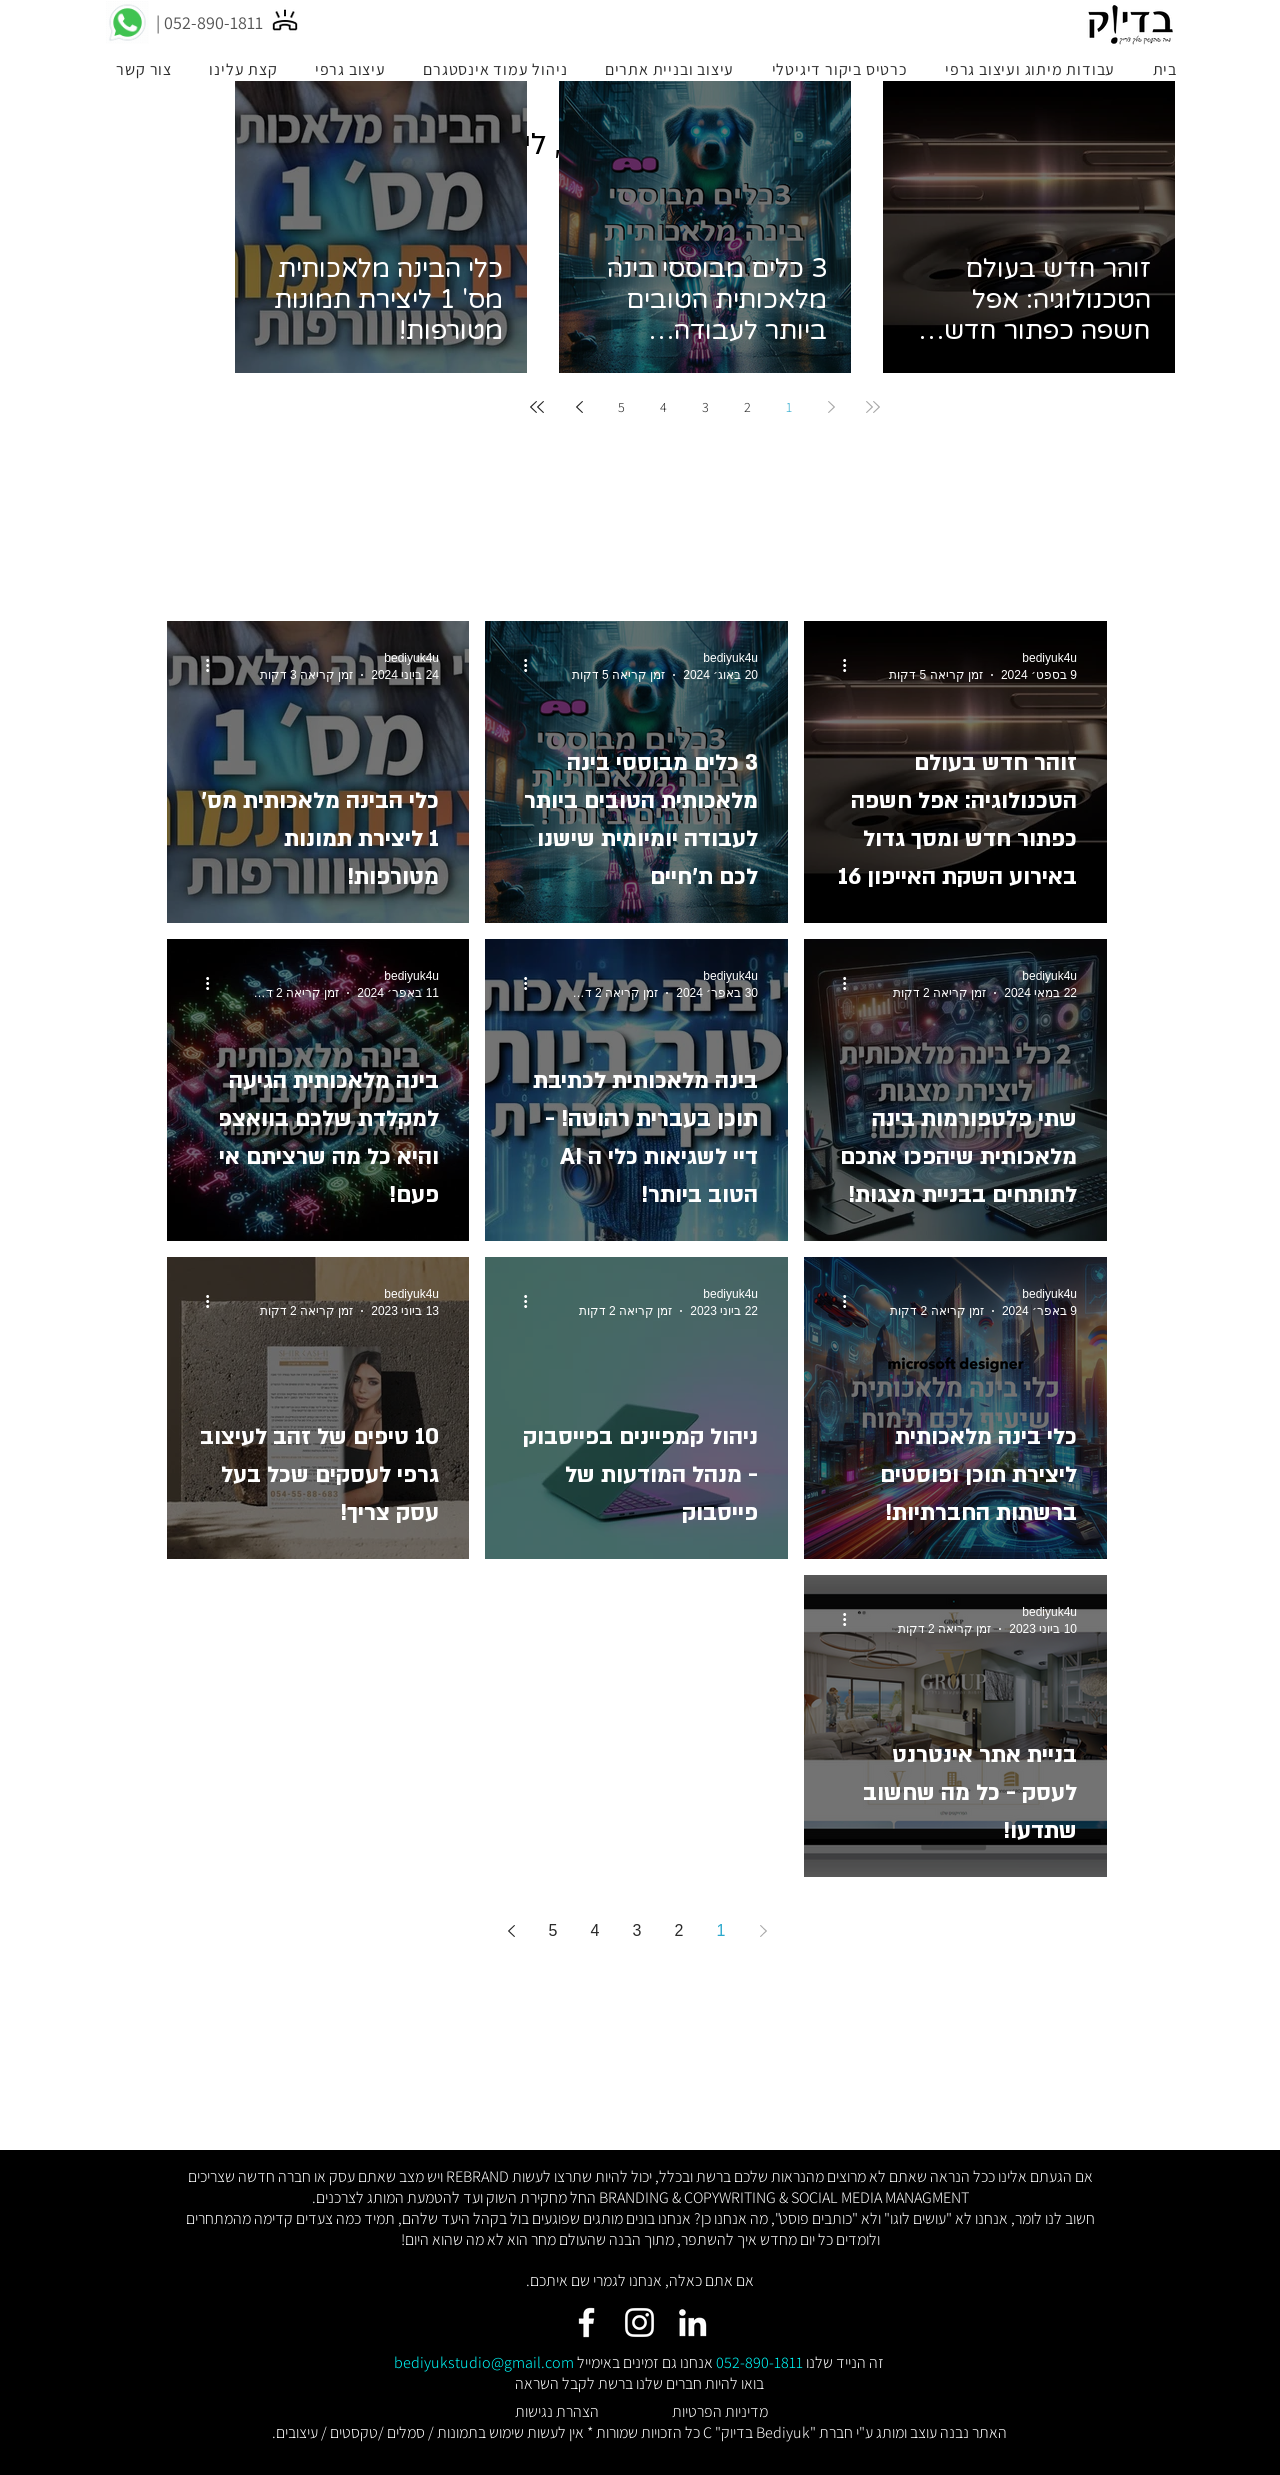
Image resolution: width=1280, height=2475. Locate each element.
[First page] (873, 407)
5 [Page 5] (621, 407)
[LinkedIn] (692, 2322)
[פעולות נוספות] (837, 665)
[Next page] (579, 407)
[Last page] (537, 407)
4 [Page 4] (663, 407)
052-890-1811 (759, 2362)
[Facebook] (586, 2322)
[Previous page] (831, 407)
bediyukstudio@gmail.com (484, 2362)
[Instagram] (639, 2322)
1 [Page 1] (789, 407)
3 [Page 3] (705, 407)
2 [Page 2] (747, 407)
